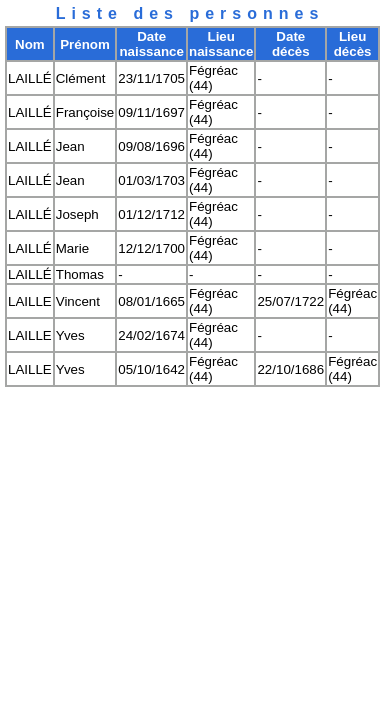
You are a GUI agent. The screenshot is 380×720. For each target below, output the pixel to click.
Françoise (85, 112)
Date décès (291, 44)
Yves (70, 335)
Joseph (77, 214)
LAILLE (30, 301)
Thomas (80, 274)
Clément (81, 78)
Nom (30, 44)
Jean (70, 146)
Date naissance (151, 44)
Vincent (78, 301)
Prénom (85, 44)
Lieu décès (353, 44)
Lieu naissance (221, 44)
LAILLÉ (30, 78)
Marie (72, 248)
